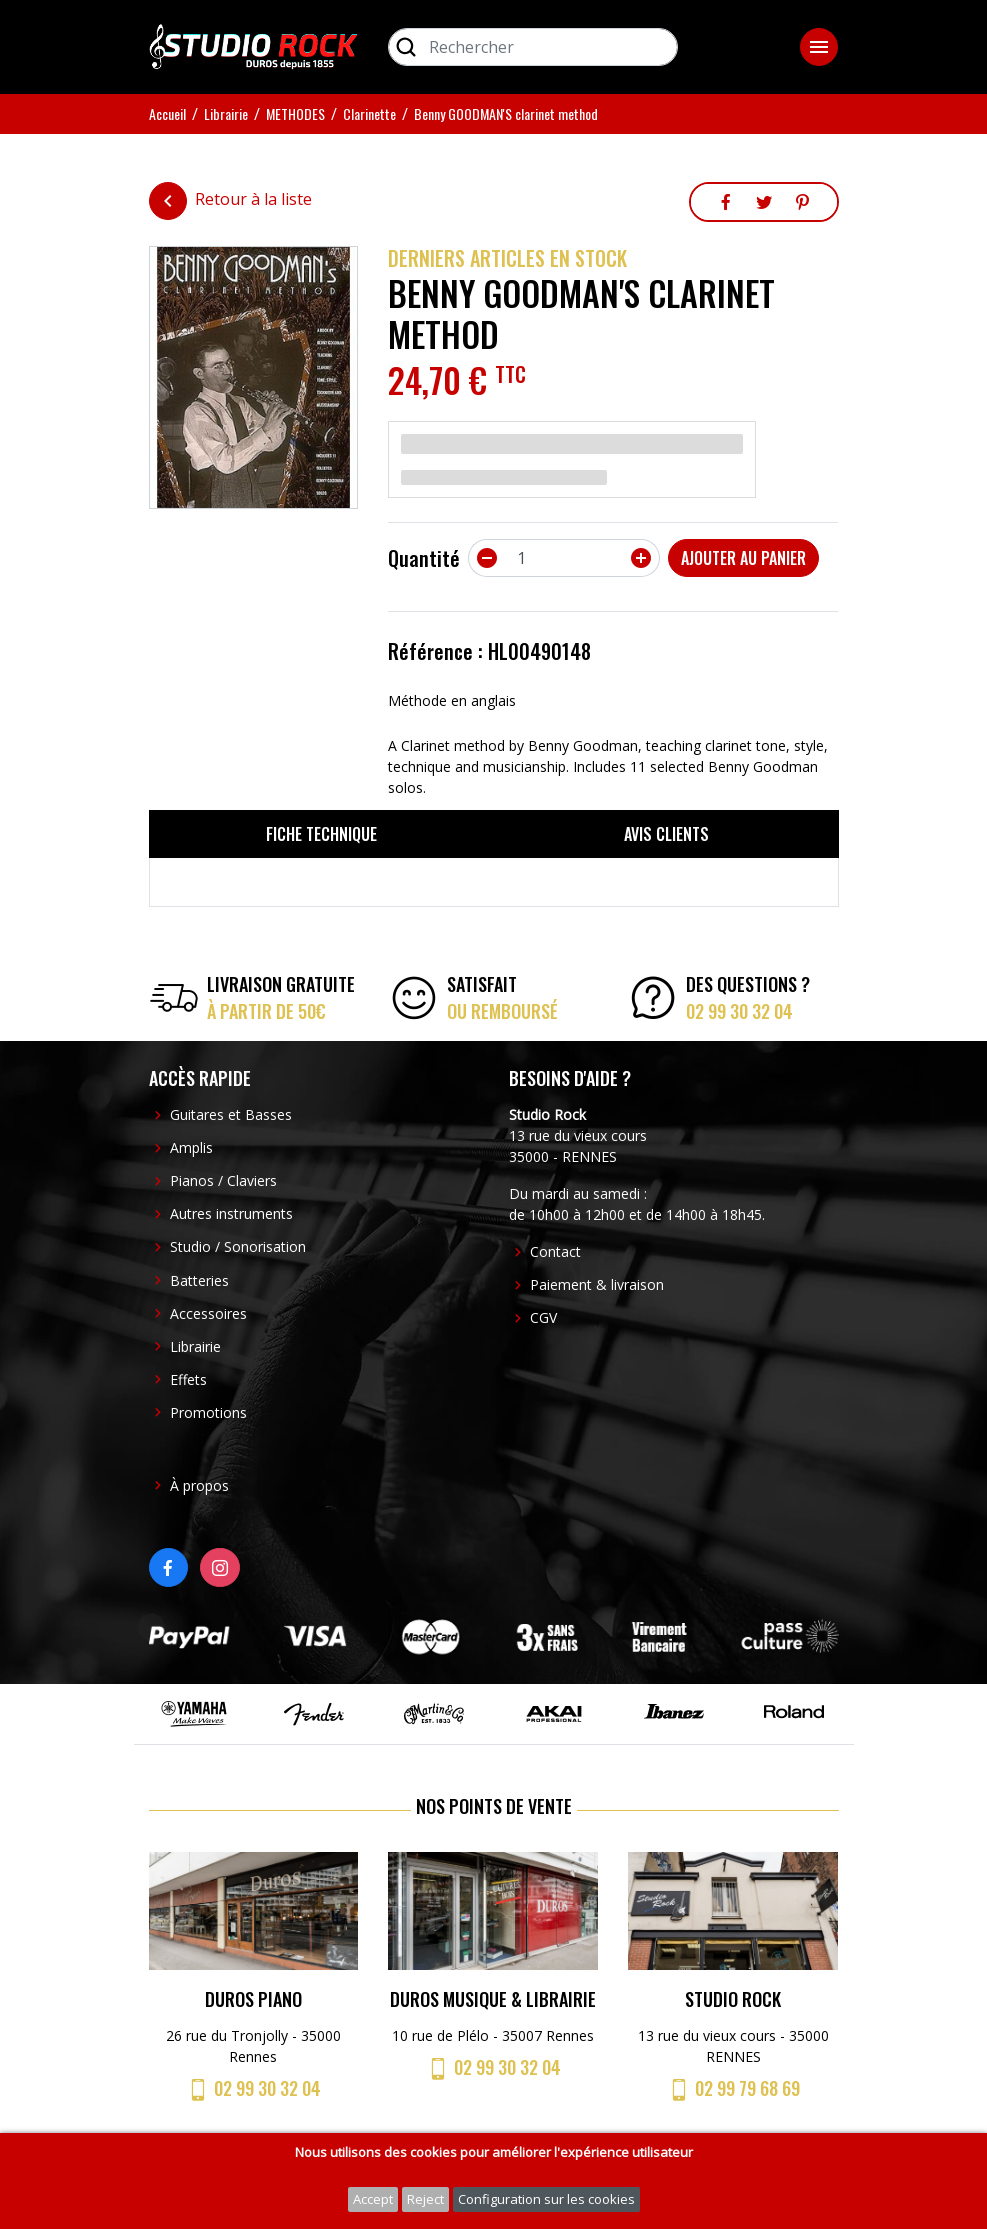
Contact (555, 1251)
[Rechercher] (533, 47)
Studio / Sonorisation (238, 1246)
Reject (425, 2199)
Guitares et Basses (231, 1114)
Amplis (191, 1147)
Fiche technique (321, 834)
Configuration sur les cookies (546, 2199)
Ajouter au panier (743, 558)
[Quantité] (564, 558)
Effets (188, 1379)
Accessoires (208, 1313)
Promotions (208, 1412)
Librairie (195, 1346)
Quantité (424, 558)
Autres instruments (231, 1213)
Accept (373, 2199)
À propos (199, 1485)
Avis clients (666, 834)
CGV (543, 1317)
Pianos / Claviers (223, 1180)
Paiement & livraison (597, 1284)
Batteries (199, 1280)
